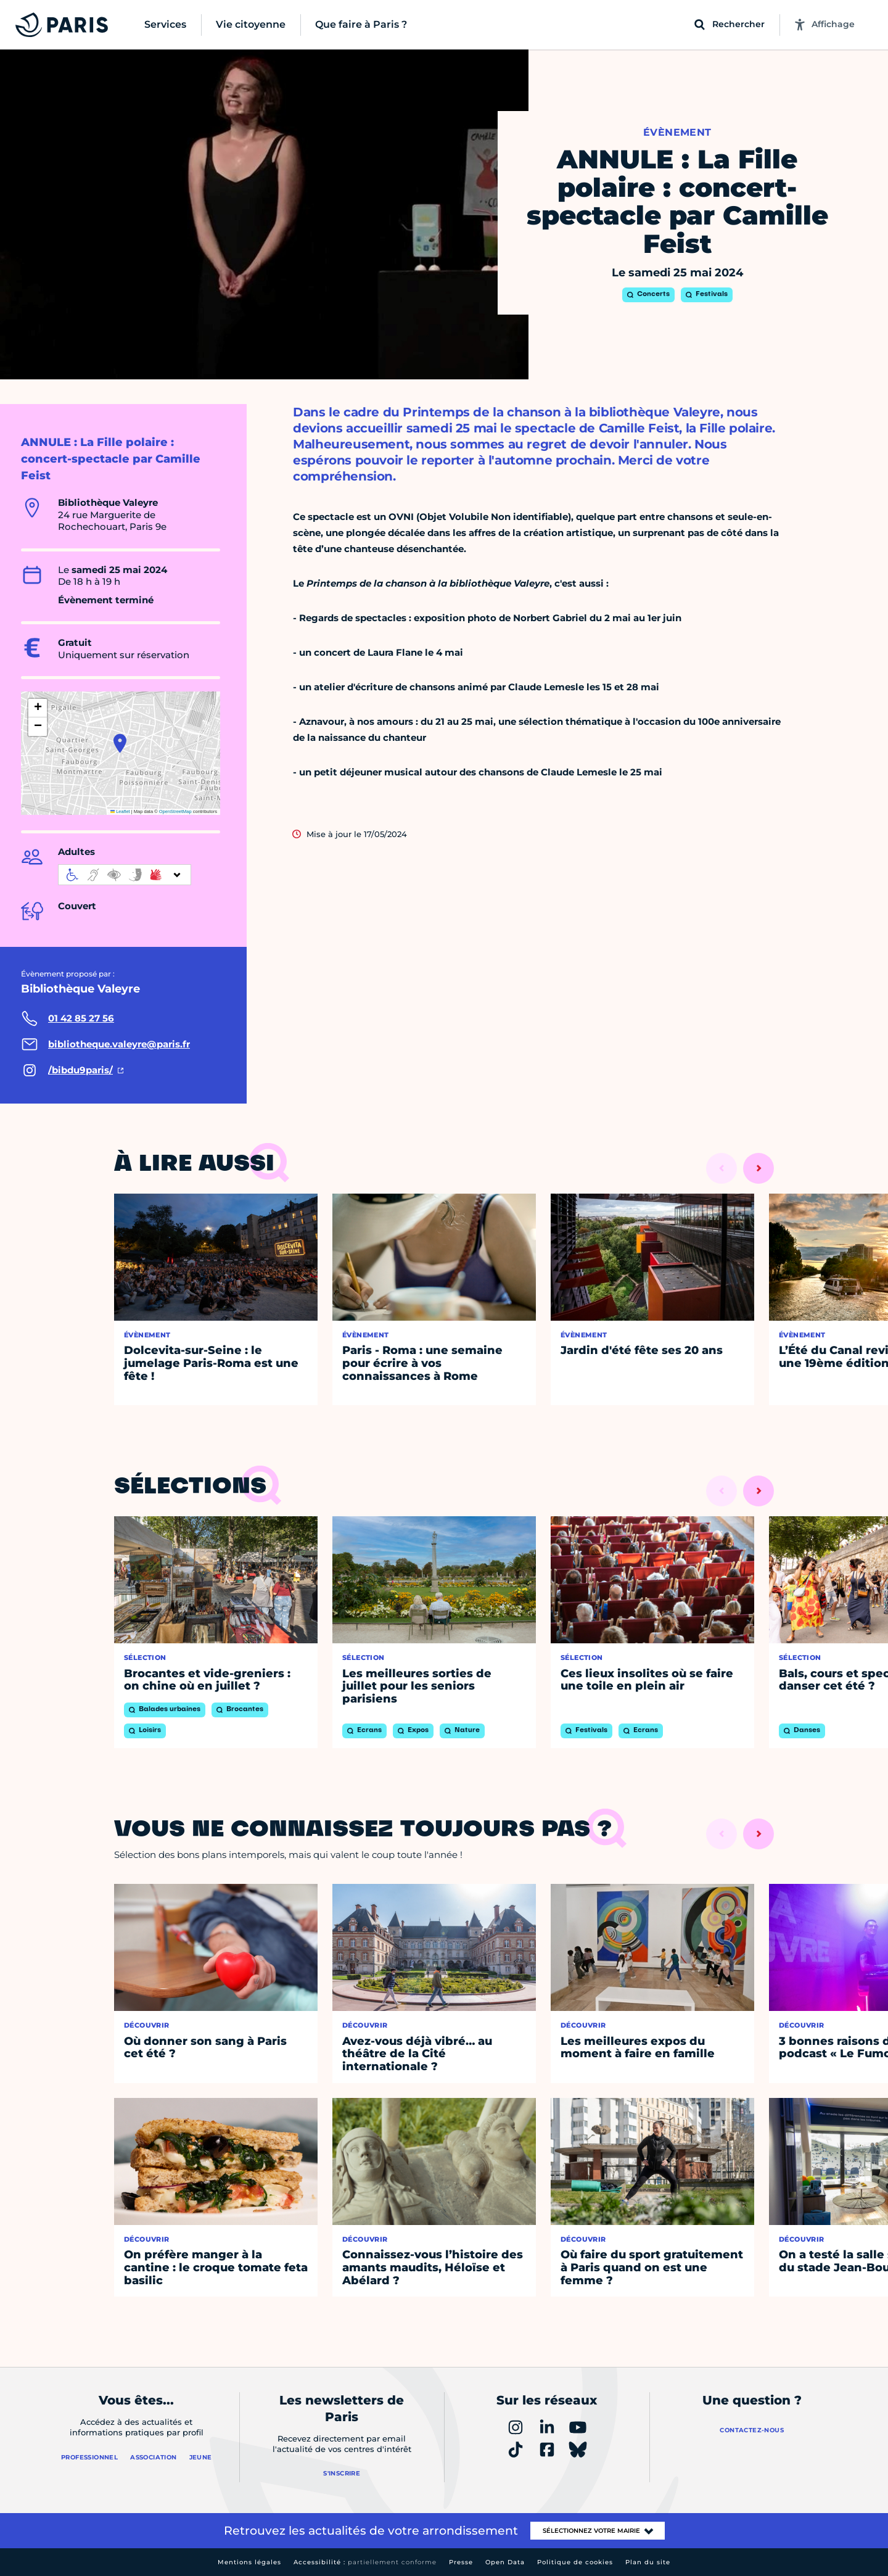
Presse (461, 2562)
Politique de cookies (575, 2562)
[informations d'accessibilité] (124, 874)
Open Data (505, 2562)
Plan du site (647, 2562)
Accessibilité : (365, 2562)
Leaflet (120, 811)
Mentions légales (249, 2562)
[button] (119, 743)
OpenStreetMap (175, 811)
